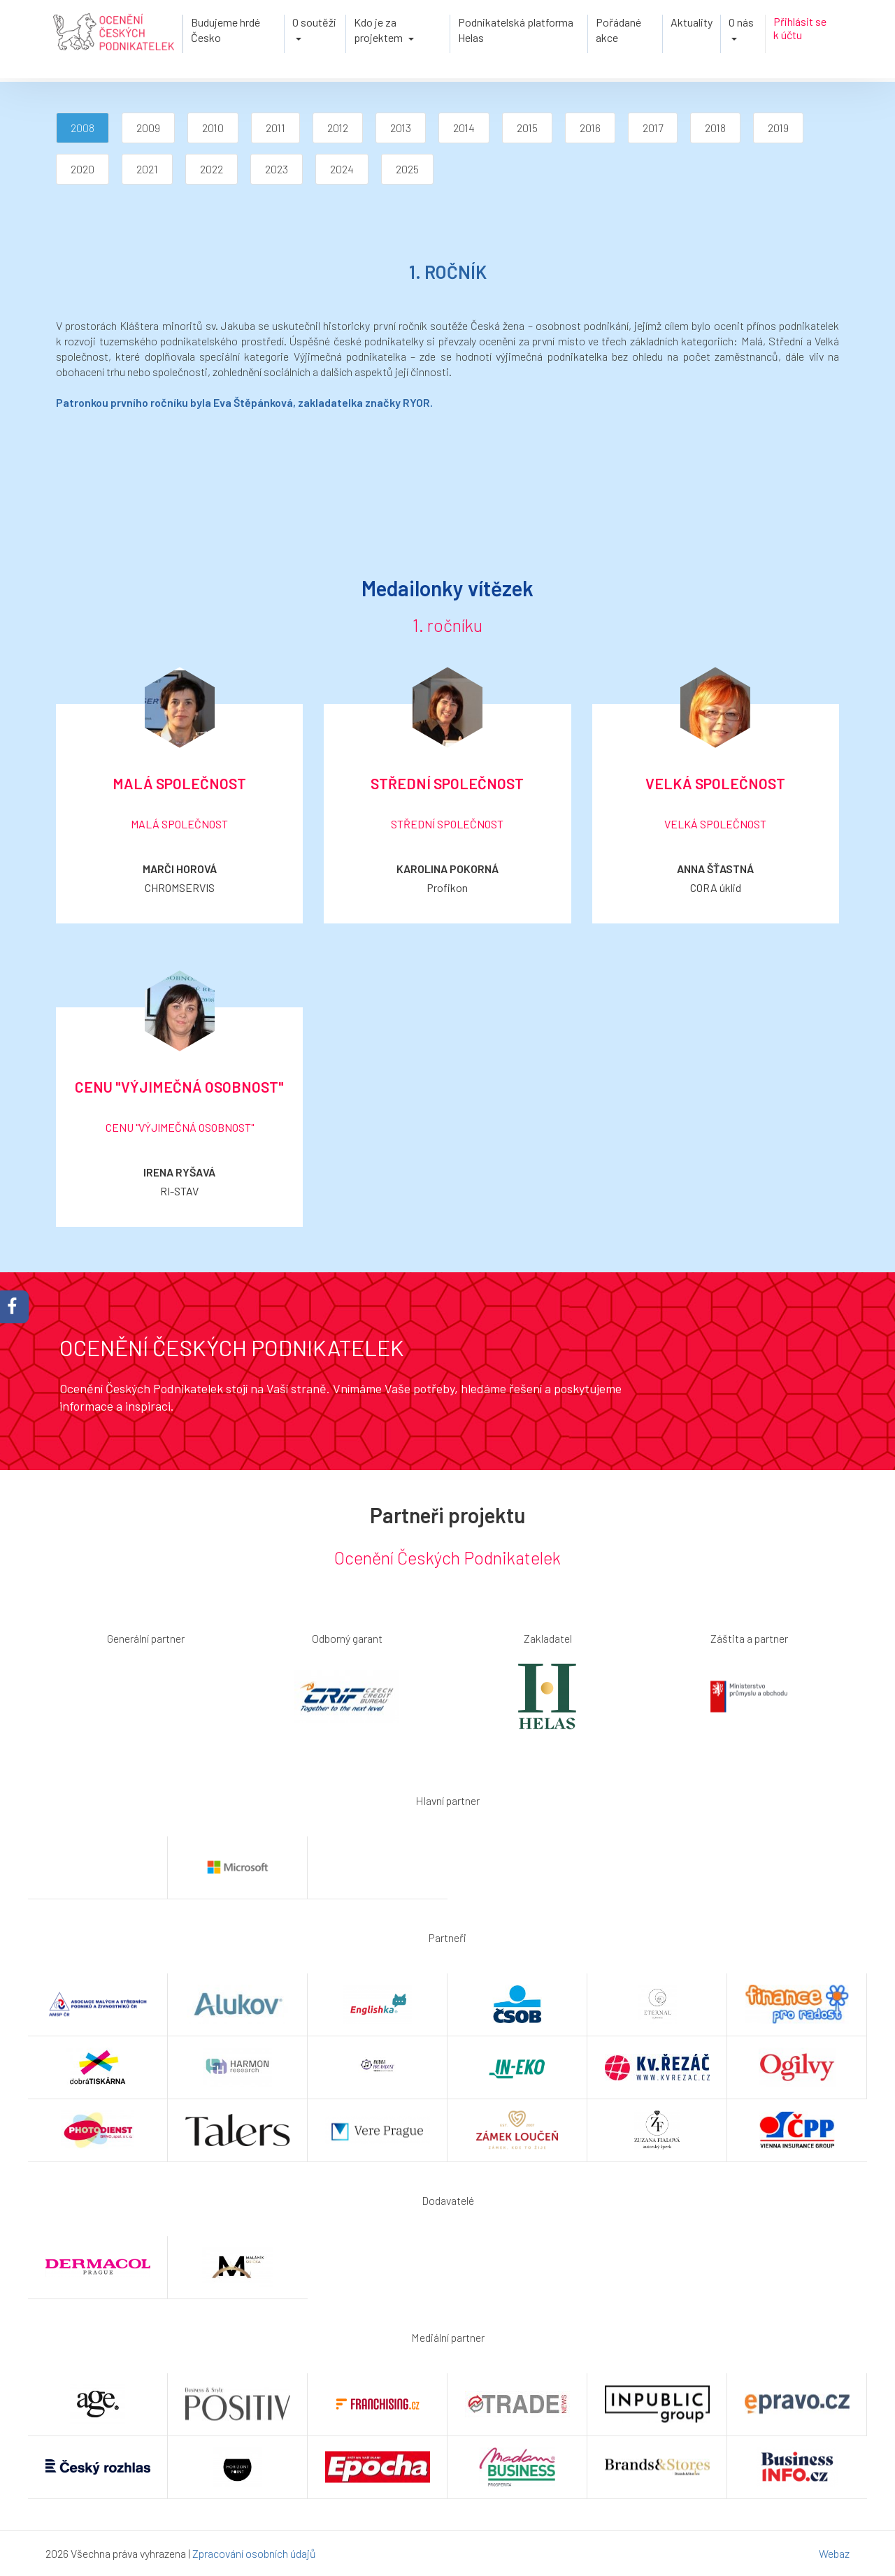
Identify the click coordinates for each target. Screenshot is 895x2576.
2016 (590, 127)
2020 (82, 168)
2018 (715, 127)
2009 (148, 127)
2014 (464, 127)
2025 (407, 168)
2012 (337, 127)
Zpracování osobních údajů (254, 2553)
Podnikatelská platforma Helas (515, 29)
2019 (778, 127)
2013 (400, 127)
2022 (211, 168)
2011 (275, 127)
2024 (342, 168)
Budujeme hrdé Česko (225, 29)
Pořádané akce (618, 29)
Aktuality (692, 22)
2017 (653, 127)
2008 (82, 127)
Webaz (834, 2553)
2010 (213, 127)
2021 (147, 168)
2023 (276, 168)
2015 (527, 127)
